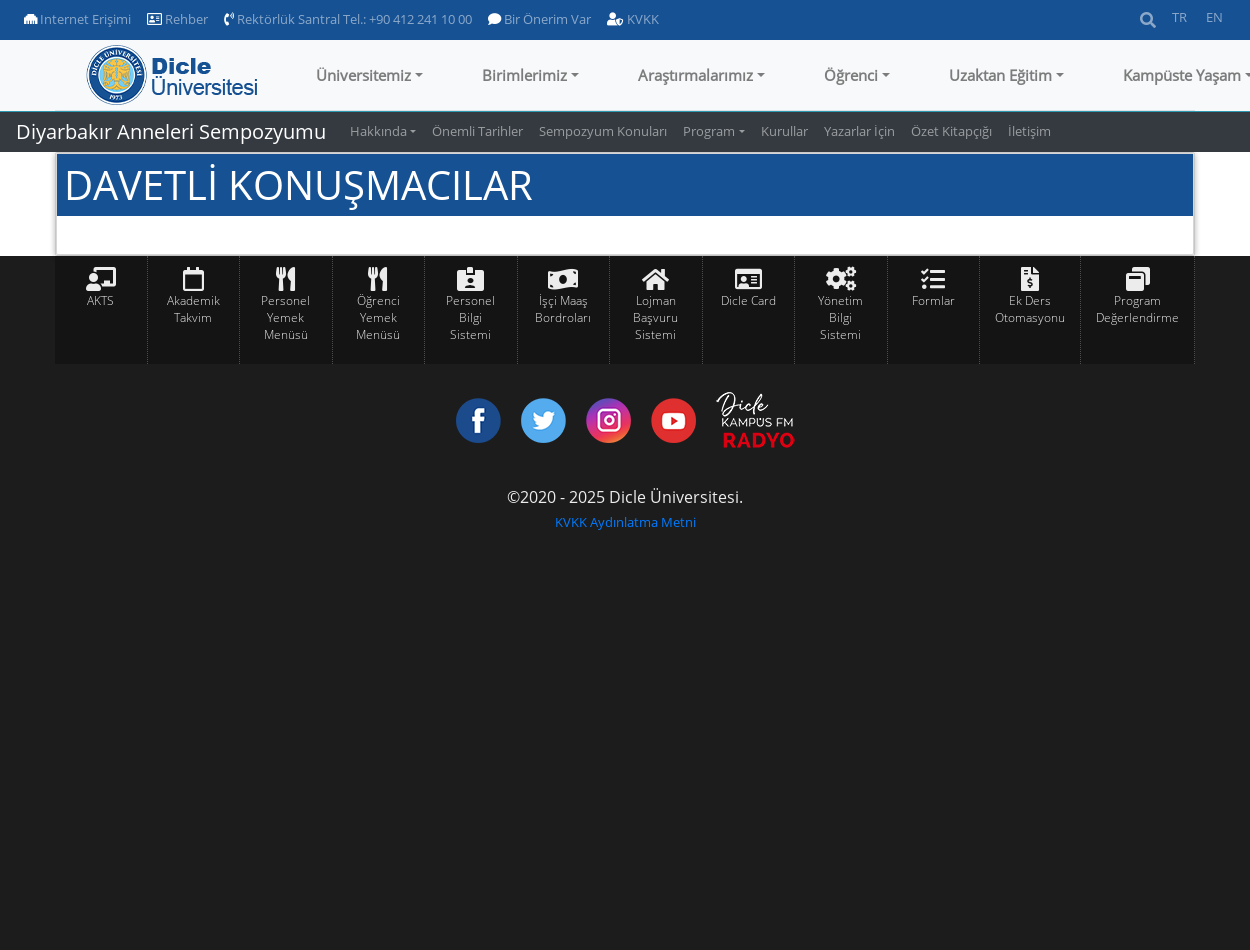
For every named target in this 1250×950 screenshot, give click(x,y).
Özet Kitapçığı (951, 131)
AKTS (100, 300)
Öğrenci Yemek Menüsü (378, 317)
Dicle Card (748, 300)
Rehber (177, 19)
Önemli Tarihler (477, 131)
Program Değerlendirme (1137, 309)
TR (1179, 17)
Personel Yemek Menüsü (285, 317)
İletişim (1029, 131)
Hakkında (378, 131)
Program (709, 131)
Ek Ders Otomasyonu (1030, 309)
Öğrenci (851, 75)
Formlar (933, 300)
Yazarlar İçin (859, 131)
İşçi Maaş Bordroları (563, 309)
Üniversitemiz (363, 75)
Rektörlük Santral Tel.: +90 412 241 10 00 (348, 19)
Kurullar (784, 131)
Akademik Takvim (193, 309)
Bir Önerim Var (539, 19)
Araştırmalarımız (695, 75)
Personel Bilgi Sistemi (470, 317)
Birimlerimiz (524, 75)
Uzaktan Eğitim (1000, 75)
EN (1214, 17)
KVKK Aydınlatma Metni (625, 522)
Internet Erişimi (77, 19)
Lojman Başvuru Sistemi (655, 317)
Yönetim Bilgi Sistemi (840, 317)
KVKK (633, 19)
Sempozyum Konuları (603, 131)
